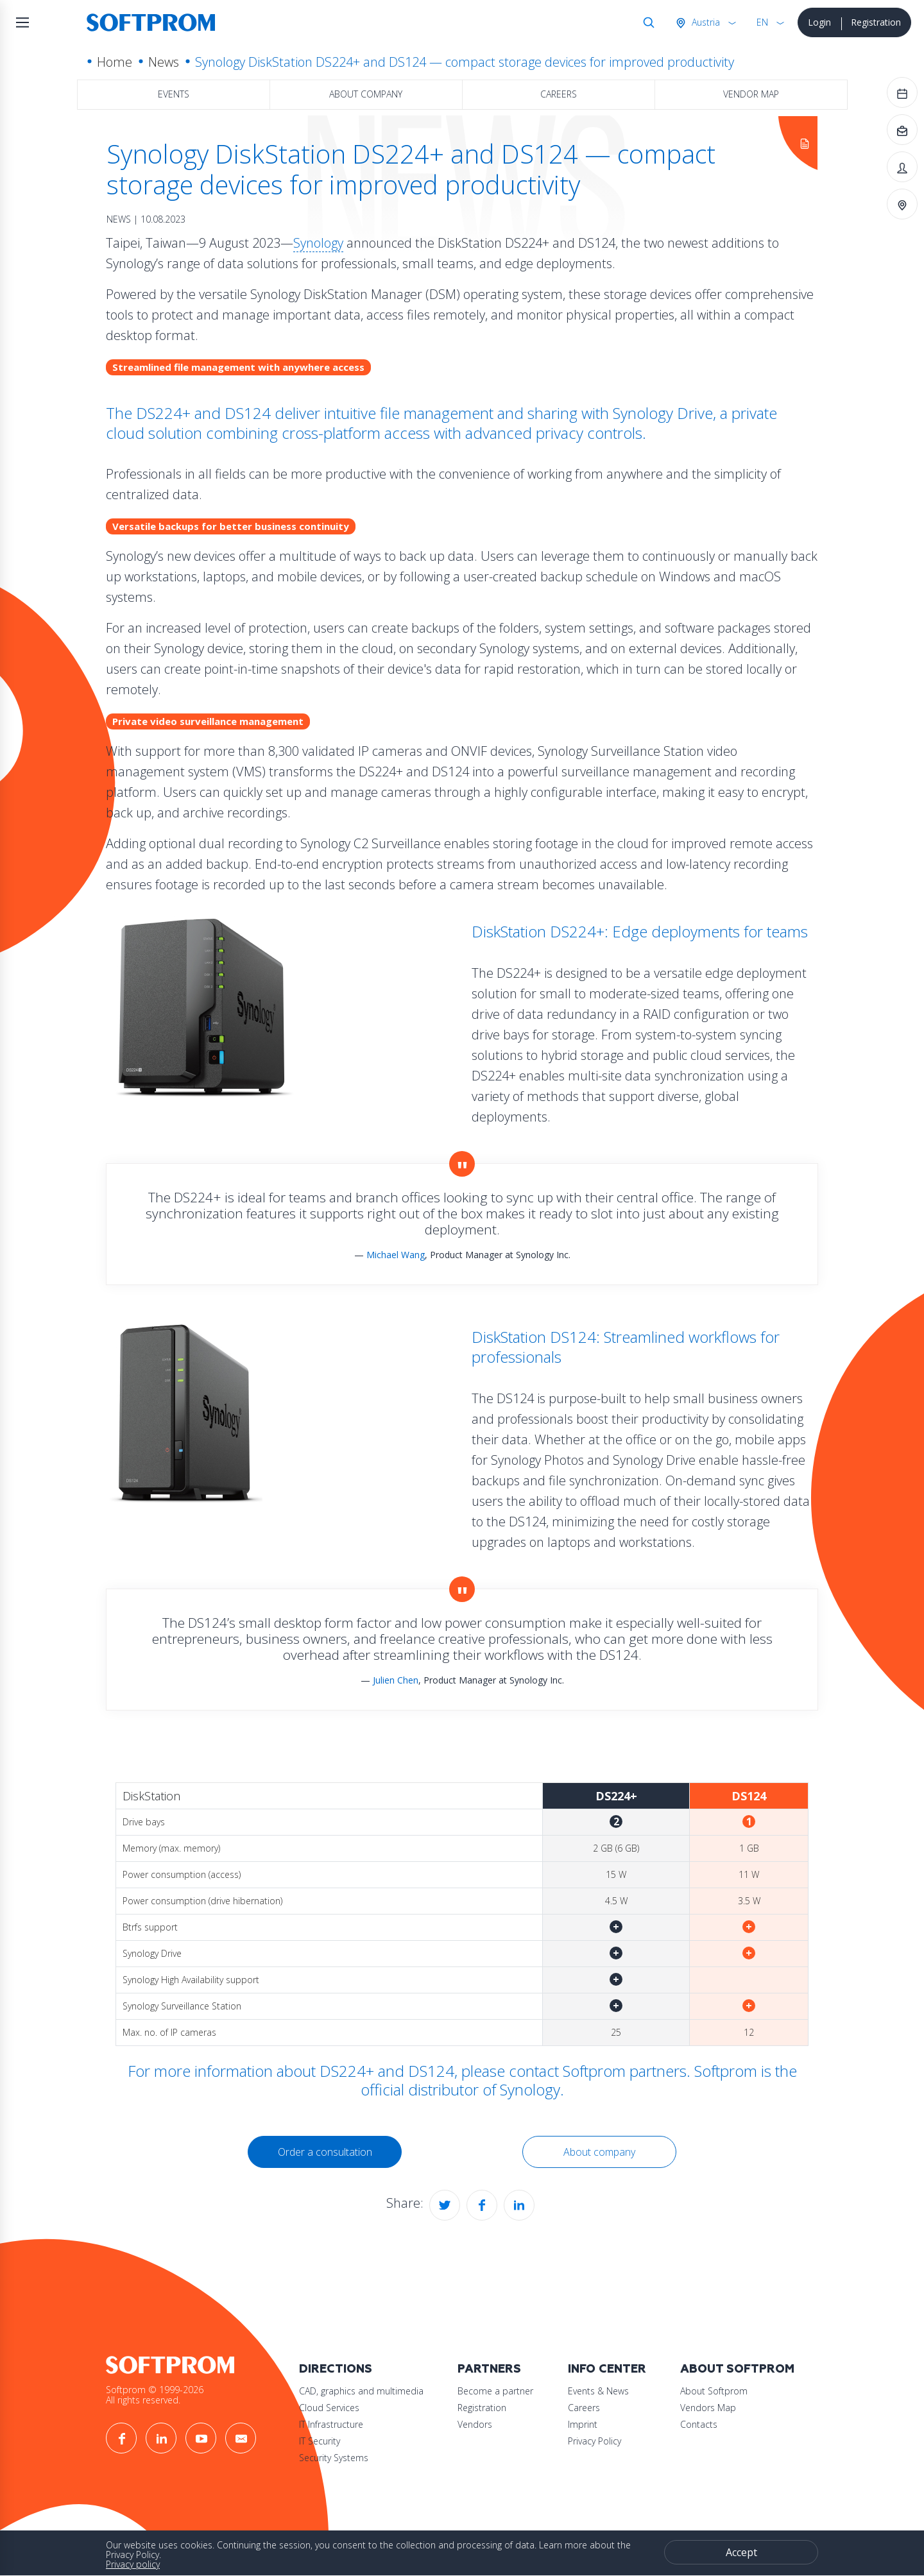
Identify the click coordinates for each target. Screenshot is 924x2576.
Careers (558, 94)
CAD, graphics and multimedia (361, 2391)
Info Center (607, 2369)
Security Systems (333, 2458)
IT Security (319, 2441)
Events (173, 94)
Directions (335, 2369)
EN (762, 22)
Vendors (475, 2424)
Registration (876, 22)
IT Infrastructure (331, 2424)
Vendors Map (708, 2407)
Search (646, 22)
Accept (741, 2552)
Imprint (582, 2424)
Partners (489, 2369)
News (163, 62)
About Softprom (737, 2369)
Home (114, 62)
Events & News (598, 2391)
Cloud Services (329, 2407)
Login (819, 22)
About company (365, 94)
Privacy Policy (594, 2441)
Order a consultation (325, 2152)
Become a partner (495, 2391)
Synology (318, 243)
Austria (704, 22)
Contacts (698, 2424)
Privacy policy (133, 2564)
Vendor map (751, 94)
